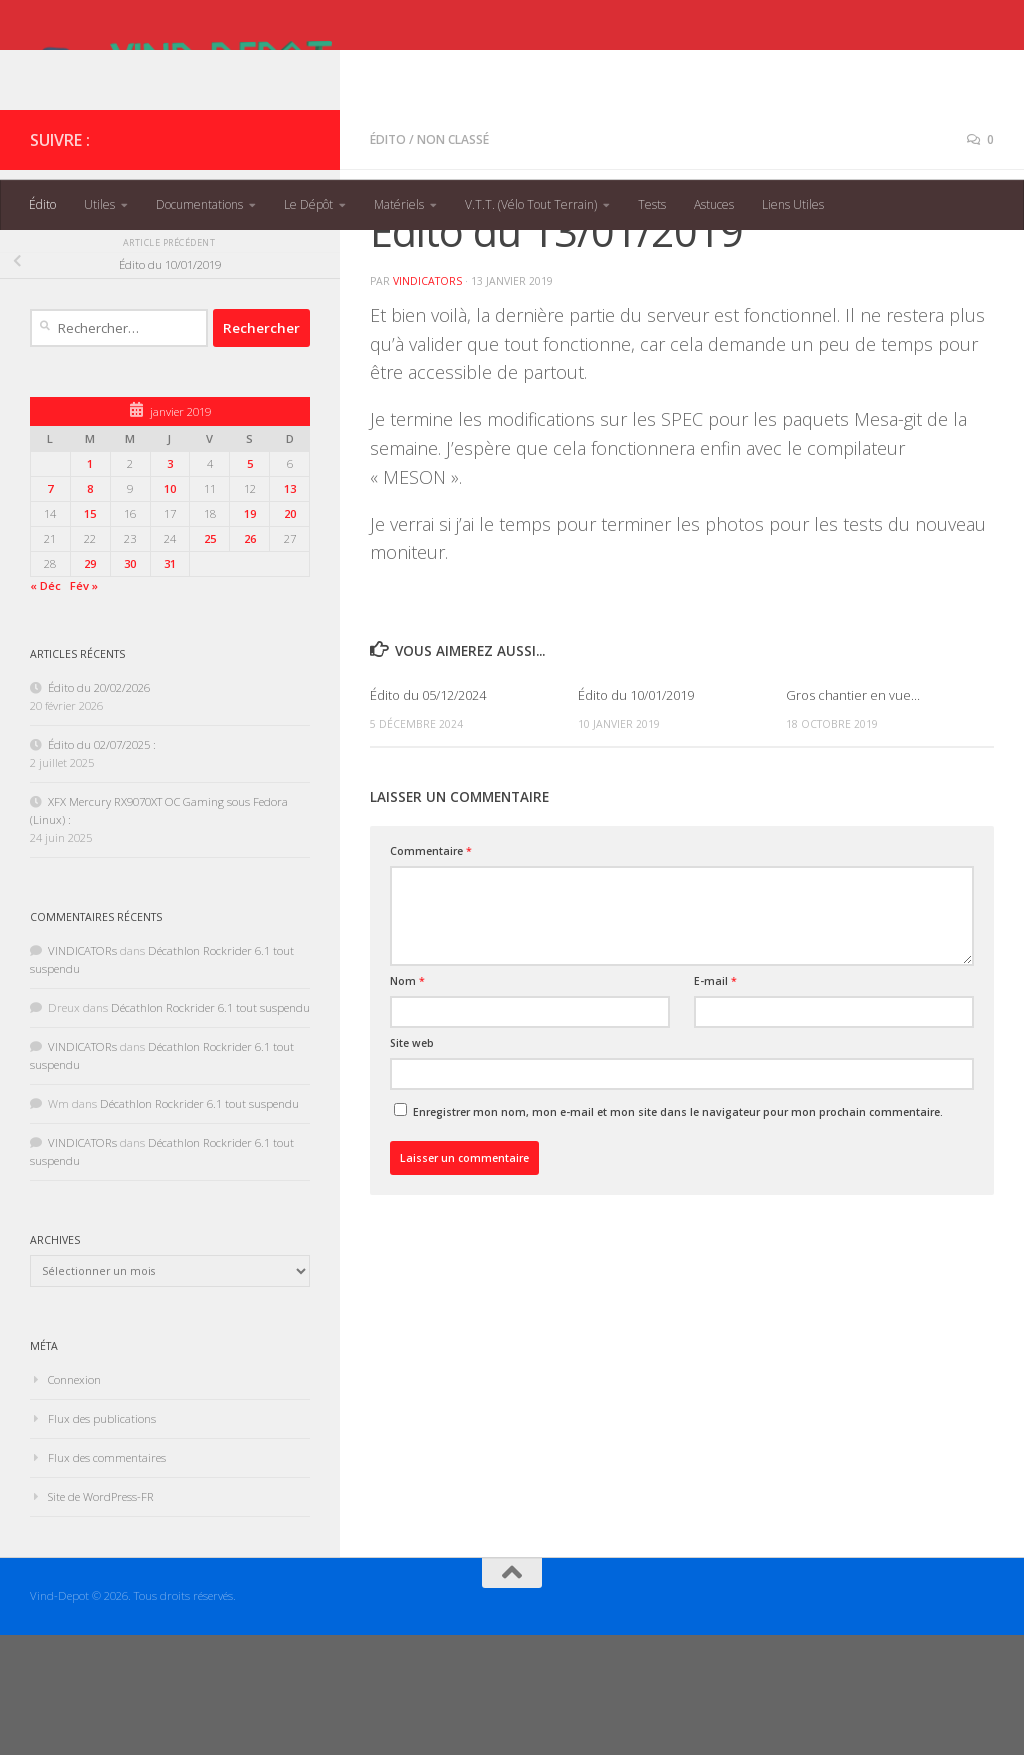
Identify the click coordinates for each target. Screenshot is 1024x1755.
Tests (652, 204)
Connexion (74, 1499)
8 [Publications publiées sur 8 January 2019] (90, 608)
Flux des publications (102, 1538)
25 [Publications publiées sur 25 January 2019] (210, 658)
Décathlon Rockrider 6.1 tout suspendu (210, 1127)
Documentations (199, 204)
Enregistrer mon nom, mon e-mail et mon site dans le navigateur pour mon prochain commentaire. (678, 1232)
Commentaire (431, 971)
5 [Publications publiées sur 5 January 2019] (250, 583)
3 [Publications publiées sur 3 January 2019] (170, 583)
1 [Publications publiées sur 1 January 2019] (90, 583)
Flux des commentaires (107, 1577)
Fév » (84, 705)
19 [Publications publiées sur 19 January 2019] (250, 633)
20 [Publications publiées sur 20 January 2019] (290, 633)
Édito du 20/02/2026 (99, 807)
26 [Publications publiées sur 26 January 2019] (250, 658)
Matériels (399, 204)
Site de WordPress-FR (101, 1616)
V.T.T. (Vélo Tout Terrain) (531, 204)
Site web (412, 1163)
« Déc (45, 705)
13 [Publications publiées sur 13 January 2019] (290, 608)
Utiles (99, 204)
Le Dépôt (308, 204)
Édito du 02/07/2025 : (102, 864)
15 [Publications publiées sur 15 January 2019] (90, 633)
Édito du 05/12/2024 (428, 815)
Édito (42, 204)
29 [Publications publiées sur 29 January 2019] (90, 683)
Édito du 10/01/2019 (636, 815)
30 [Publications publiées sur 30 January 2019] (130, 683)
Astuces (714, 204)
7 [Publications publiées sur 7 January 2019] (50, 608)
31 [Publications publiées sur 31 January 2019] (170, 683)
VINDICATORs (427, 401)
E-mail (715, 1101)
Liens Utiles (793, 204)
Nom (407, 1101)
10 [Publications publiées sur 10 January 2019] (170, 608)
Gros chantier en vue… (853, 815)
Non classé (453, 259)
